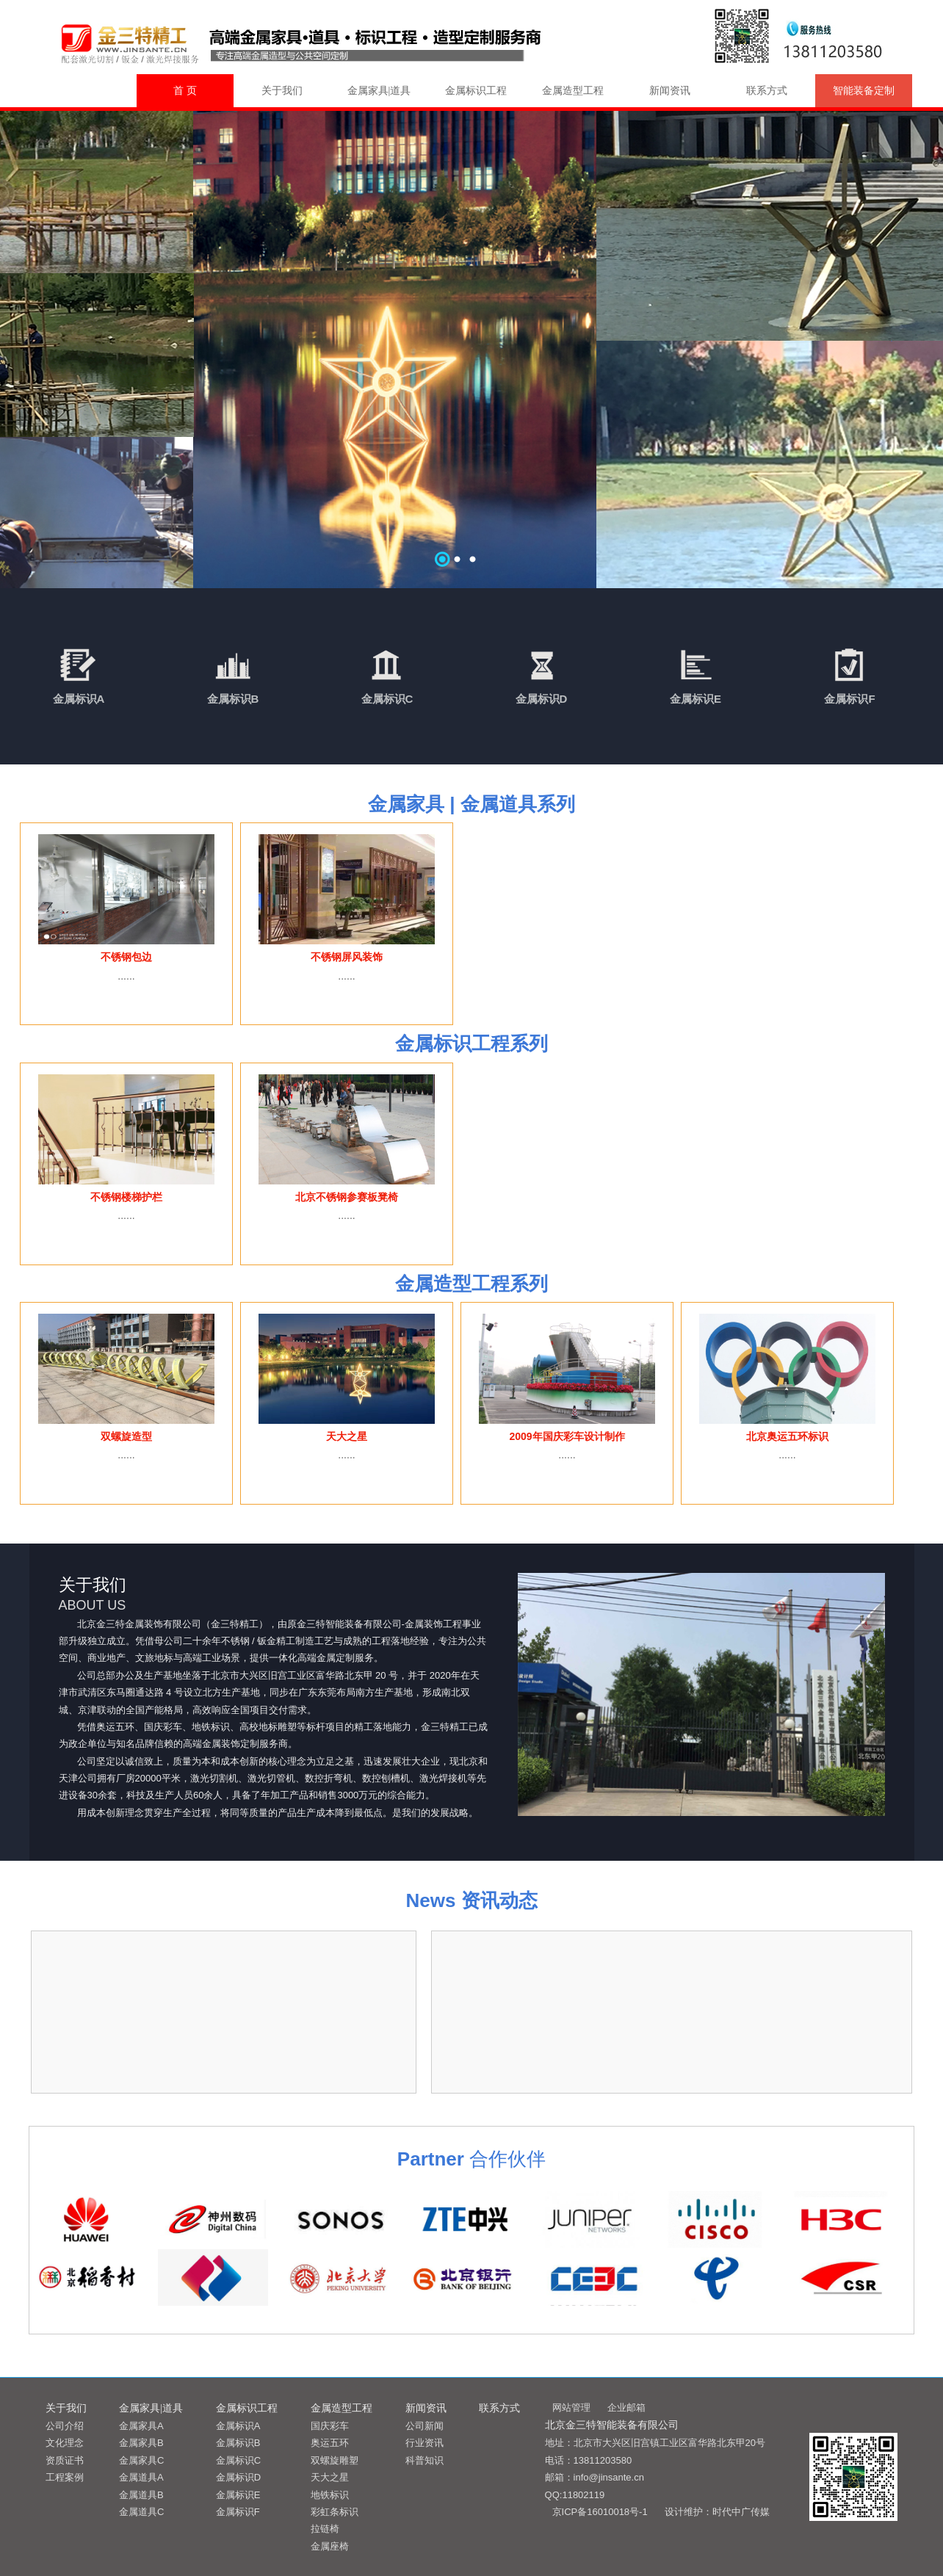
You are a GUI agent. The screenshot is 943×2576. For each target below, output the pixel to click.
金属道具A (141, 2477)
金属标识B (233, 698)
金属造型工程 (573, 90)
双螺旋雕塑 (334, 2460)
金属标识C (387, 698)
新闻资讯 (669, 90)
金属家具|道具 (379, 90)
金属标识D (542, 698)
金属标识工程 (476, 90)
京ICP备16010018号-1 (600, 2511)
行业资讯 (424, 2442)
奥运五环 (330, 2442)
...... (126, 976)
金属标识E (695, 698)
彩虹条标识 (334, 2511)
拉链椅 (325, 2528)
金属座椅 (330, 2546)
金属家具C (141, 2460)
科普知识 (424, 2460)
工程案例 (65, 2477)
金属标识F (849, 698)
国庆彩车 (330, 2425)
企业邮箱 (626, 2407)
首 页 (185, 90)
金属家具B (141, 2442)
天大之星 (330, 2477)
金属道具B (141, 2494)
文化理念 (65, 2442)
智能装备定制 (864, 90)
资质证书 (65, 2460)
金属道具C (141, 2511)
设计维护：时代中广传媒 (717, 2511)
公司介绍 (65, 2425)
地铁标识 (330, 2494)
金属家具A (141, 2425)
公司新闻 (424, 2425)
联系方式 (766, 90)
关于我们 (282, 90)
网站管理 (571, 2407)
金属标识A (79, 698)
